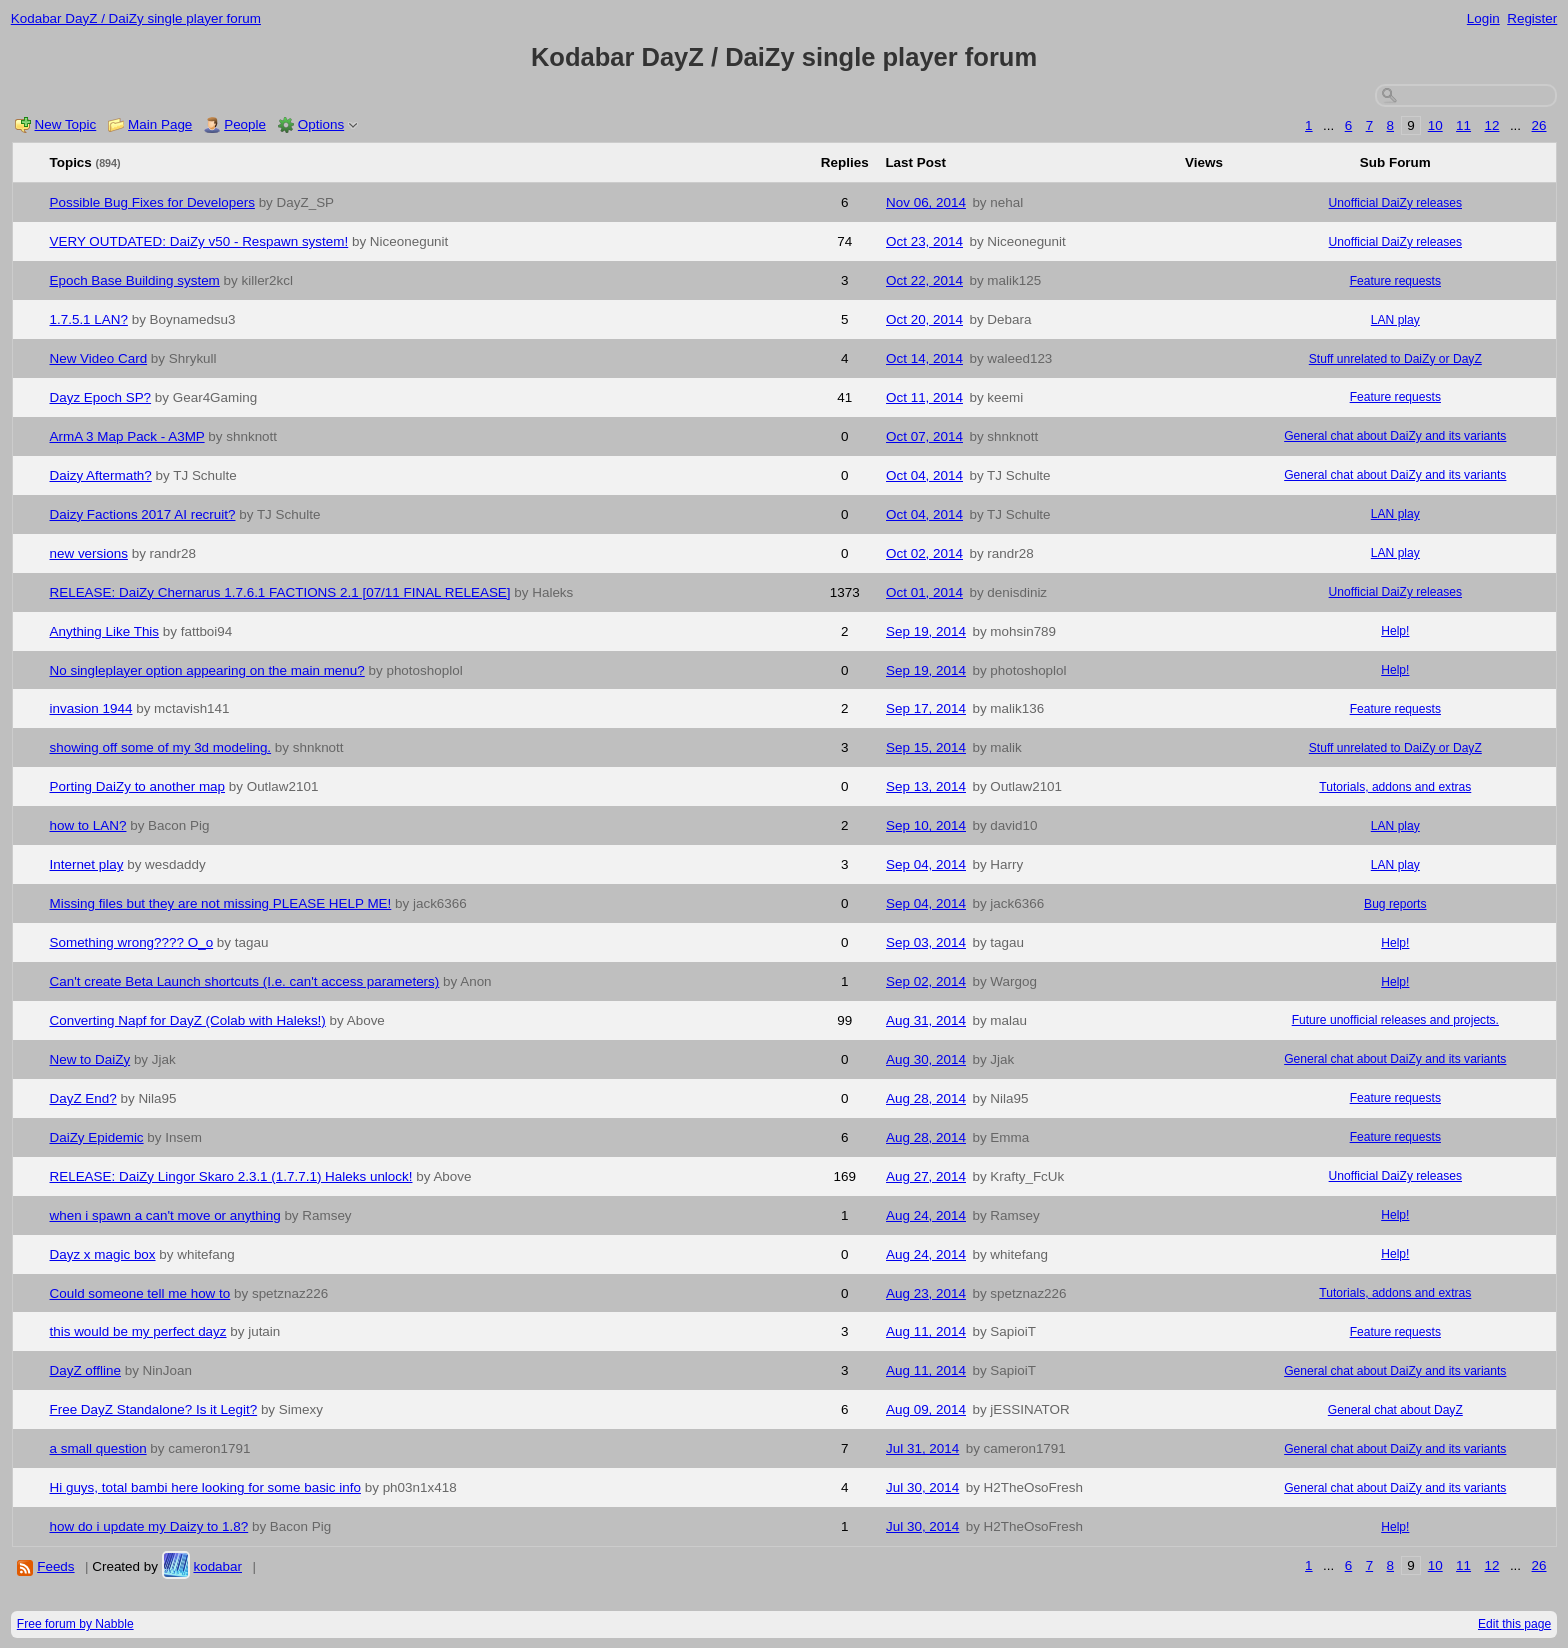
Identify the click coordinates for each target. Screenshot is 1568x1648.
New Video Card (99, 358)
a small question (98, 1448)
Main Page (160, 124)
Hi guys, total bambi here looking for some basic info (205, 1487)
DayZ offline (85, 1370)
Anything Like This (105, 631)
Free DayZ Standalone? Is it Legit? (154, 1409)
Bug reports (1395, 904)
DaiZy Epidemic (97, 1137)
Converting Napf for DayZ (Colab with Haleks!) (188, 1020)
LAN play (1395, 320)
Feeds (55, 1566)
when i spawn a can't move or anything (165, 1215)
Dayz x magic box (103, 1254)
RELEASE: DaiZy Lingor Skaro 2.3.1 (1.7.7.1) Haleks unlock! (231, 1176)
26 (1539, 125)
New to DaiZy (90, 1059)
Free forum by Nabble (75, 1624)
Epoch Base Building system (135, 280)
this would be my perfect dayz (138, 1331)
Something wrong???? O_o (132, 942)
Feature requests (1395, 281)
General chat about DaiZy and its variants (1395, 436)
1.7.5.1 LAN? (89, 319)
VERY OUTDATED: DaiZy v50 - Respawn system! (199, 241)
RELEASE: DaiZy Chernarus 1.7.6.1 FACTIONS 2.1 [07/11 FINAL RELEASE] (280, 592)
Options (321, 124)
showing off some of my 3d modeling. (161, 747)
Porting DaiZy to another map (138, 786)
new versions (89, 553)
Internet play (87, 864)
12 (1491, 125)
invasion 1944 (91, 708)
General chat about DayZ (1395, 1410)
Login (1483, 18)
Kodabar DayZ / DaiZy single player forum (136, 18)
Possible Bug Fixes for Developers (152, 202)
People (245, 124)
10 (1435, 125)
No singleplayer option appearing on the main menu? (207, 670)
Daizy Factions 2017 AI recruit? (143, 514)
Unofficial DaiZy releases (1395, 203)
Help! (1395, 631)
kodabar (217, 1566)
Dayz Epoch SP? (101, 397)
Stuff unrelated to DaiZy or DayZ (1395, 359)
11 (1463, 125)
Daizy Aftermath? (101, 475)
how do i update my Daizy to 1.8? (149, 1526)
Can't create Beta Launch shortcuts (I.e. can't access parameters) (245, 981)
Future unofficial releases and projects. (1395, 1020)
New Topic (66, 124)
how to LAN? (88, 825)
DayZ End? (83, 1098)
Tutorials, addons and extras (1395, 787)
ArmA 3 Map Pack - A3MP (127, 436)
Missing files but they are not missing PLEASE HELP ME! (221, 903)
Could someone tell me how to (140, 1293)
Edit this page (1514, 1624)
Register (1532, 18)
